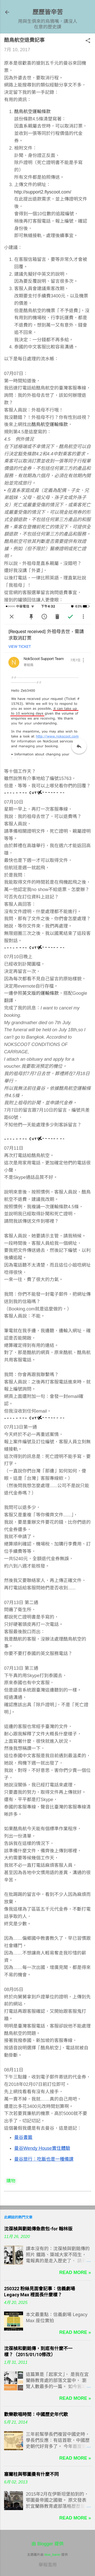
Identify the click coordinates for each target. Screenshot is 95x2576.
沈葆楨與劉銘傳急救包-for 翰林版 (38, 2228)
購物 (10, 2180)
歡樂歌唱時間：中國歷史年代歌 (36, 2414)
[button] (88, 41)
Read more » (75, 2272)
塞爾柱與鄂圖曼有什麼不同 (31, 2474)
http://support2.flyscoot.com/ (42, 191)
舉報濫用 (48, 2564)
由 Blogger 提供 (47, 2543)
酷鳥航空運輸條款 (32, 111)
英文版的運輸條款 (40, 993)
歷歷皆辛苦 (47, 12)
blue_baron (52, 2554)
